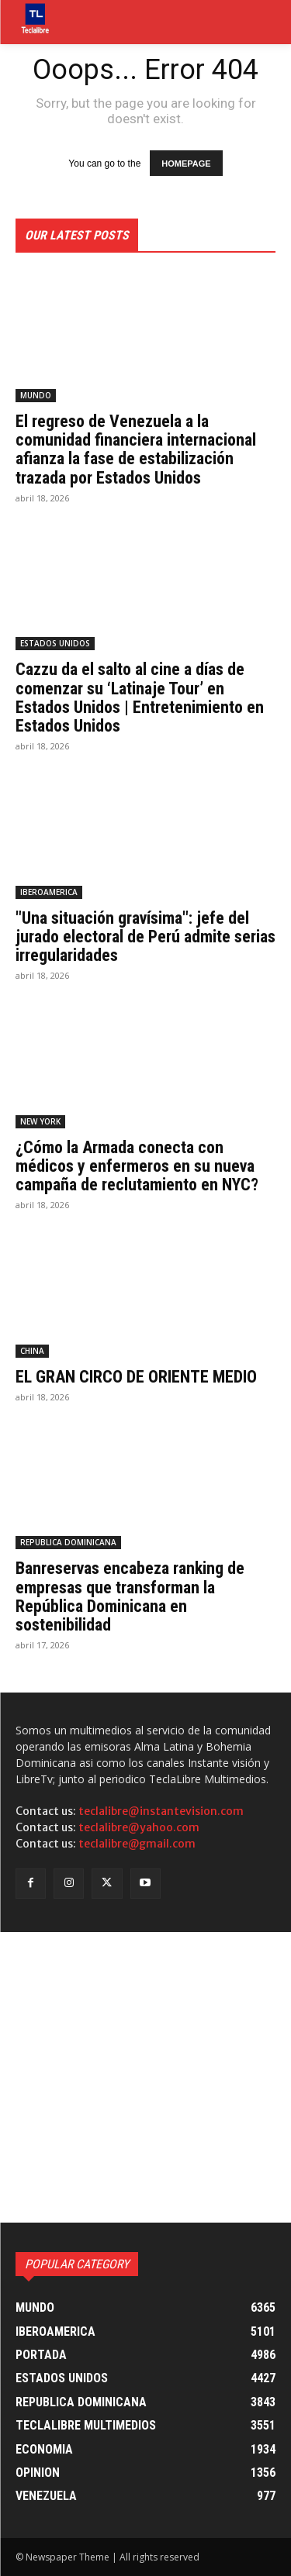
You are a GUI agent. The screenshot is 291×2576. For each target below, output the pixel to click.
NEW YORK (40, 1121)
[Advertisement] (145, 2077)
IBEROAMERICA (49, 892)
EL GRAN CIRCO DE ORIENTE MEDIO (136, 1376)
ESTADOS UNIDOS (55, 643)
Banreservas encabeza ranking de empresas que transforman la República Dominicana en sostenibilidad (130, 1596)
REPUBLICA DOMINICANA (68, 1542)
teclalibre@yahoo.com (138, 1827)
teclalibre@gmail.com (137, 1844)
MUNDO (35, 395)
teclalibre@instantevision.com (161, 1811)
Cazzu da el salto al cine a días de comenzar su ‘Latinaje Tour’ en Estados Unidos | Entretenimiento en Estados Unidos (140, 697)
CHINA (32, 1350)
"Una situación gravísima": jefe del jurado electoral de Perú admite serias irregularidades (145, 936)
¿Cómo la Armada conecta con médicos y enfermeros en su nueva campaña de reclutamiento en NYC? (137, 1166)
